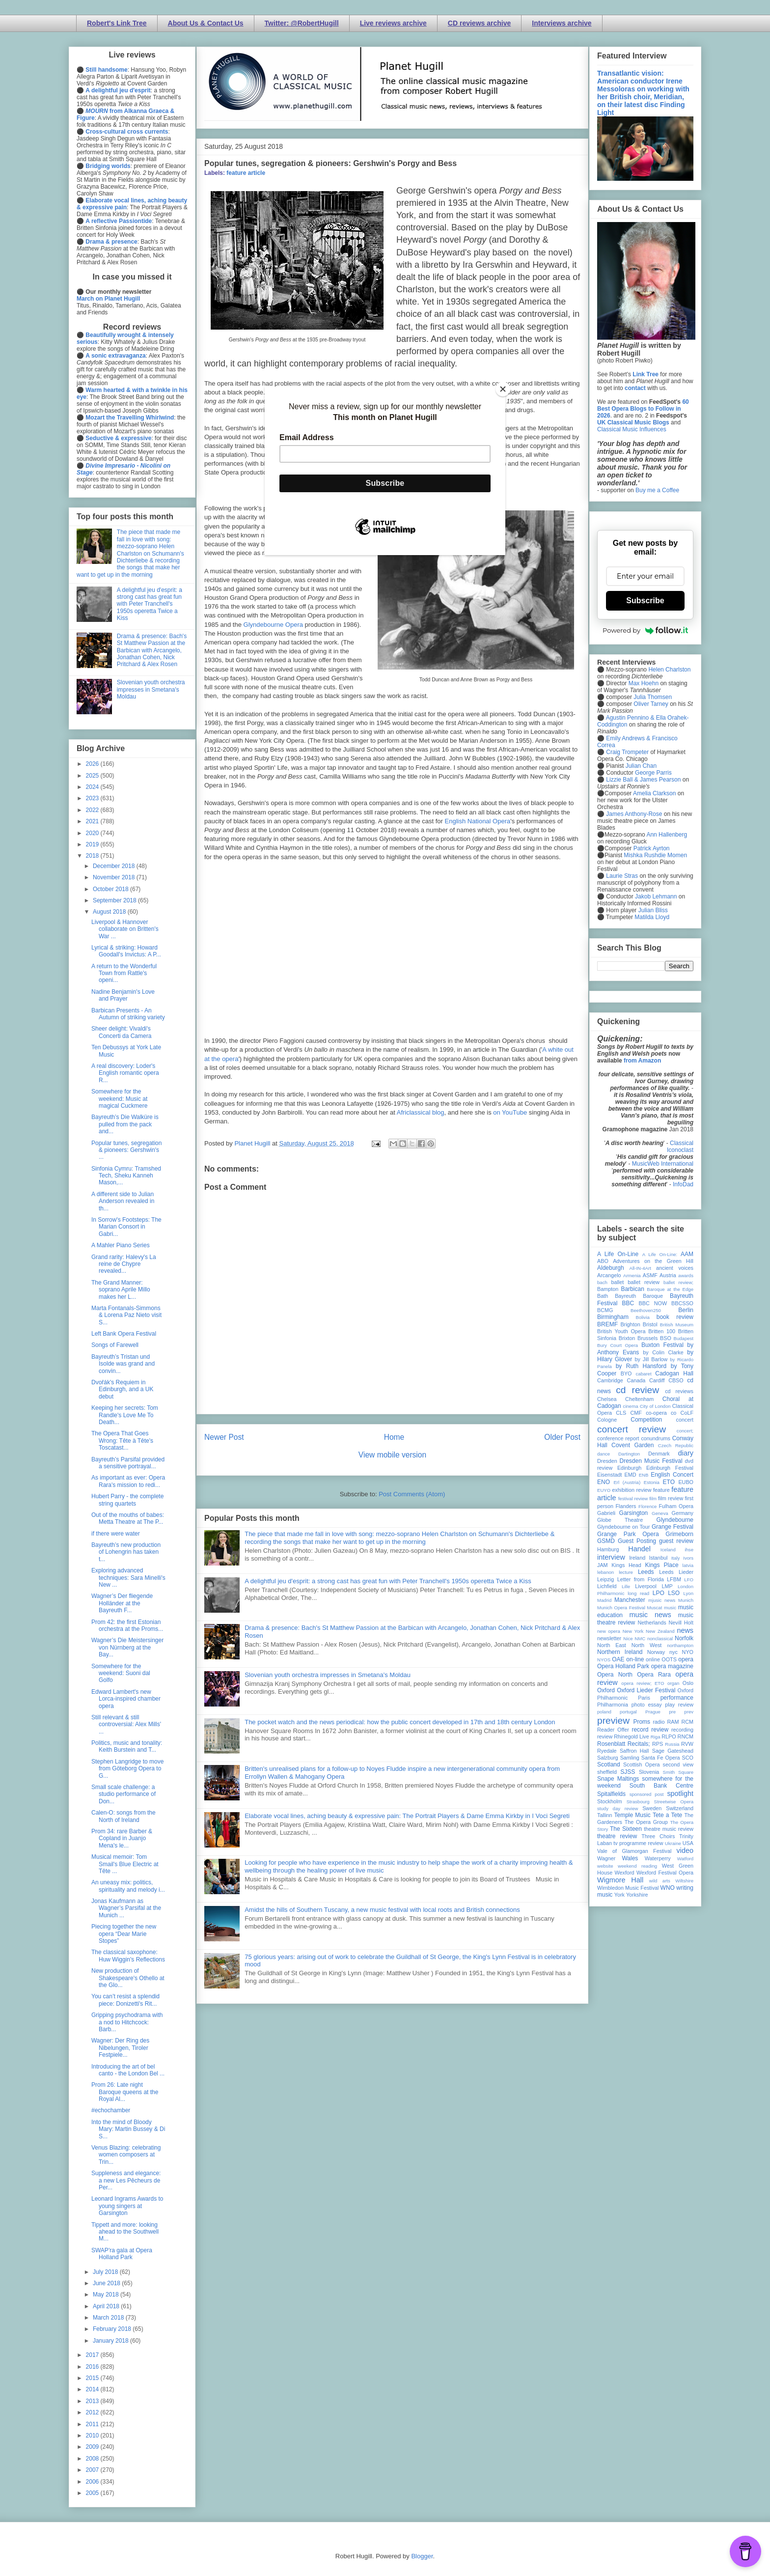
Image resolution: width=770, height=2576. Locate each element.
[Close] (502, 389)
